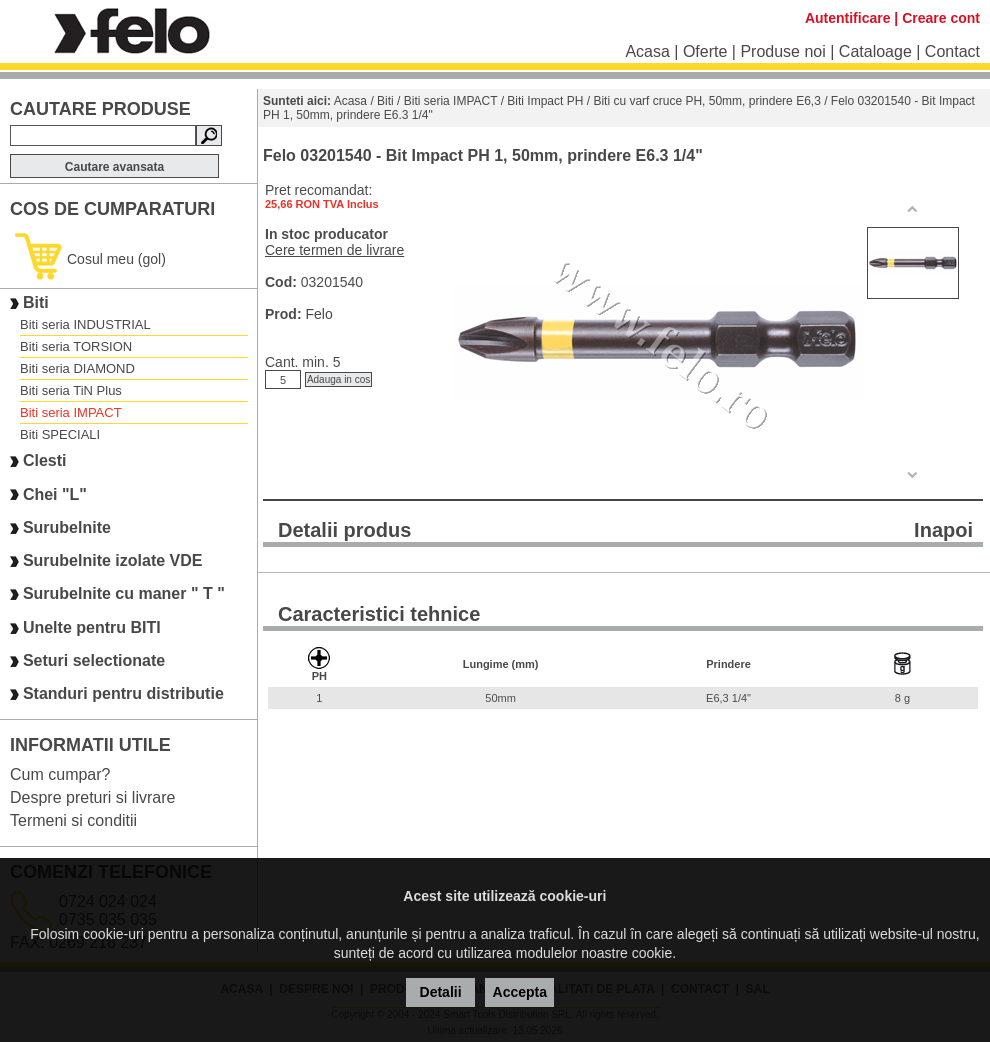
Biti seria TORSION (76, 346)
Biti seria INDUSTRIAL (85, 324)
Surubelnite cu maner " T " (124, 594)
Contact (952, 51)
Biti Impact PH (545, 101)
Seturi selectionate (94, 660)
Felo (318, 314)
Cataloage (875, 51)
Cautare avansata (114, 167)
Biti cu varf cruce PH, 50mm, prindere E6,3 (706, 101)
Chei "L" (55, 494)
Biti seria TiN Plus (71, 390)
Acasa (647, 51)
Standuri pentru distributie (123, 694)
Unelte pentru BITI (92, 627)
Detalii (441, 992)
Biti (36, 302)
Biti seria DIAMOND (77, 368)
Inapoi (943, 530)
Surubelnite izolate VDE (113, 560)
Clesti (45, 461)
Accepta (520, 992)
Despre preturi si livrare (92, 797)
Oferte (705, 51)
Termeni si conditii (73, 820)
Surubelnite (67, 527)
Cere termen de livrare (334, 250)
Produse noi (782, 51)
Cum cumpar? (60, 774)
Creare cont (941, 18)
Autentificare (848, 18)
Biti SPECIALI (60, 434)
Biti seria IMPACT (71, 412)
